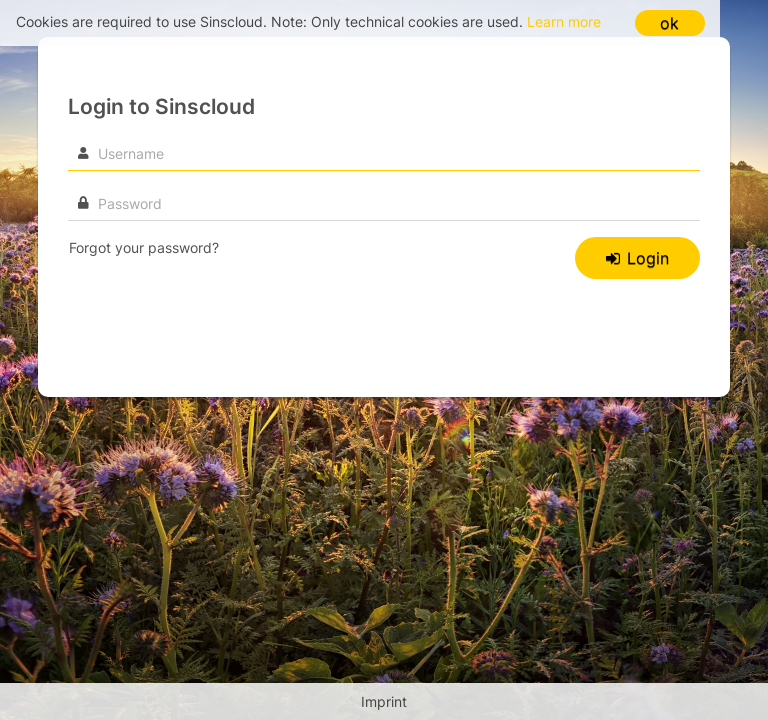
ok (669, 23)
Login (637, 258)
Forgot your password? (144, 247)
